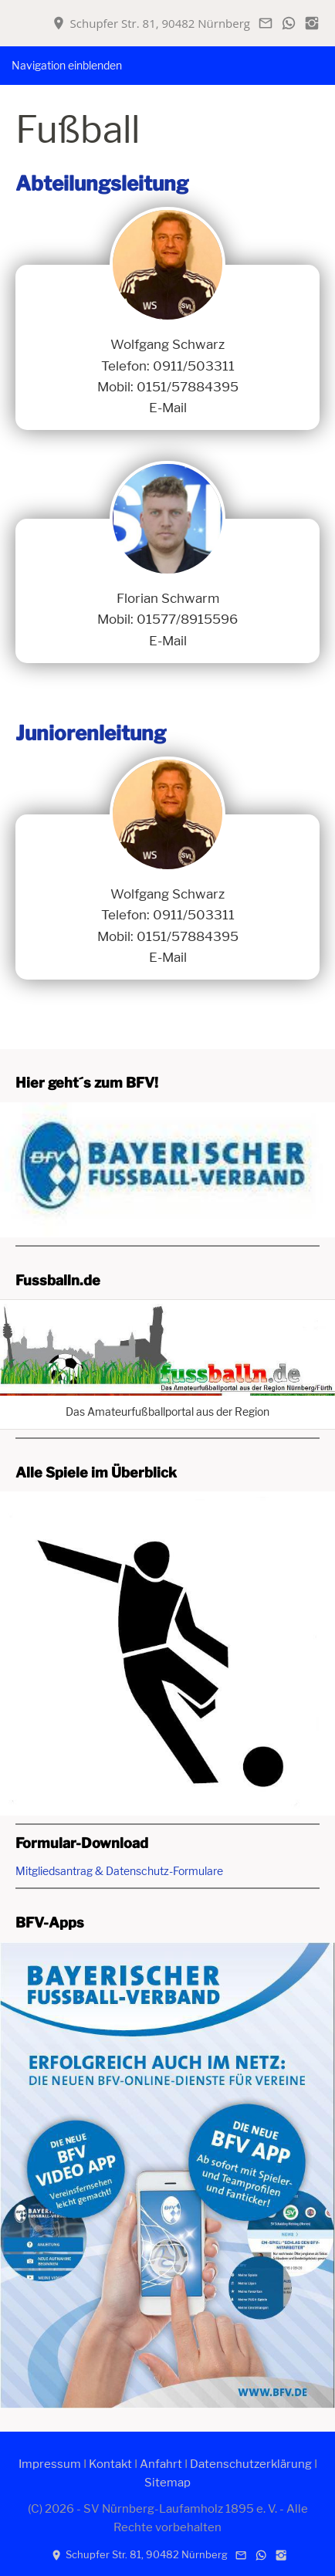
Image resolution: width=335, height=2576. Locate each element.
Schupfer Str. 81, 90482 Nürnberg (151, 23)
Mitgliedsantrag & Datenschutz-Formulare (119, 1870)
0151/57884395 (188, 386)
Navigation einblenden (67, 65)
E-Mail (168, 407)
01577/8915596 (187, 619)
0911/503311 (194, 366)
